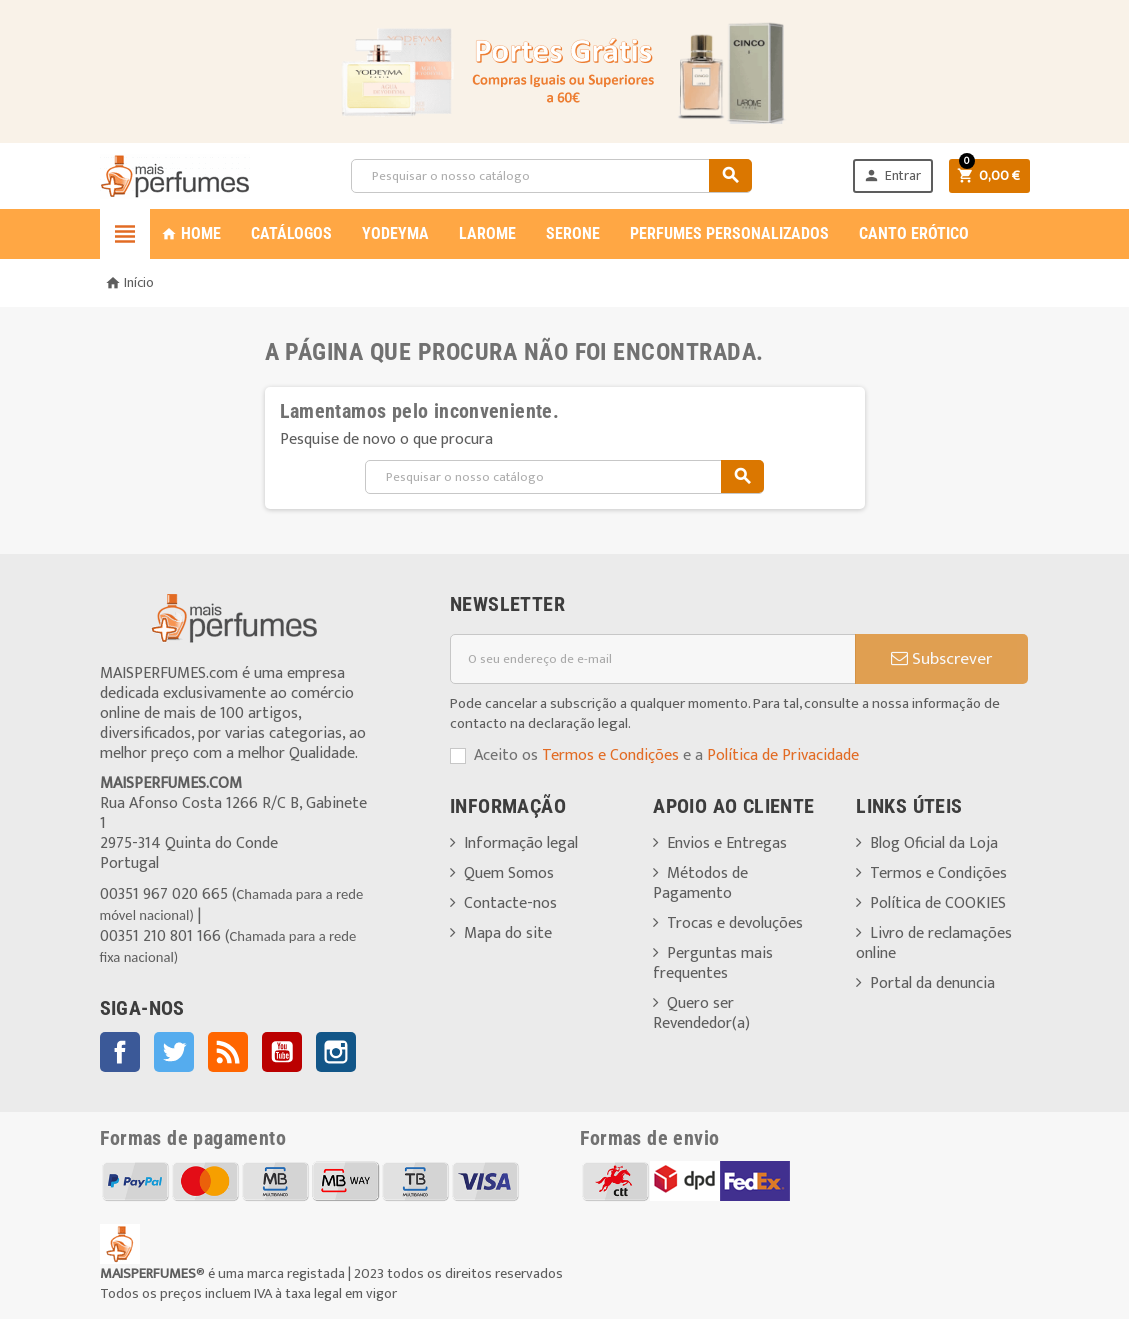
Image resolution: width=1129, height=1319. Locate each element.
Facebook (120, 1052)
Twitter (174, 1052)
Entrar (892, 175)
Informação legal (521, 843)
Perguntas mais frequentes (713, 963)
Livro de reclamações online (934, 943)
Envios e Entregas (727, 843)
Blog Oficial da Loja (934, 843)
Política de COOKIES (938, 903)
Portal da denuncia (932, 983)
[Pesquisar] (551, 176)
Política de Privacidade (783, 755)
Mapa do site (508, 933)
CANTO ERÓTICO (914, 233)
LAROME (487, 233)
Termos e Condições (610, 755)
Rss (228, 1052)
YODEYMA (395, 233)
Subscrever (941, 659)
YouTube (282, 1052)
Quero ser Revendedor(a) (701, 1013)
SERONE (573, 233)
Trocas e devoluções (735, 923)
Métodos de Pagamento (700, 883)
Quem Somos (509, 873)
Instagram (336, 1052)
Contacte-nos (510, 903)
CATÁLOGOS (291, 233)
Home (191, 233)
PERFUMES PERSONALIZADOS (729, 233)
